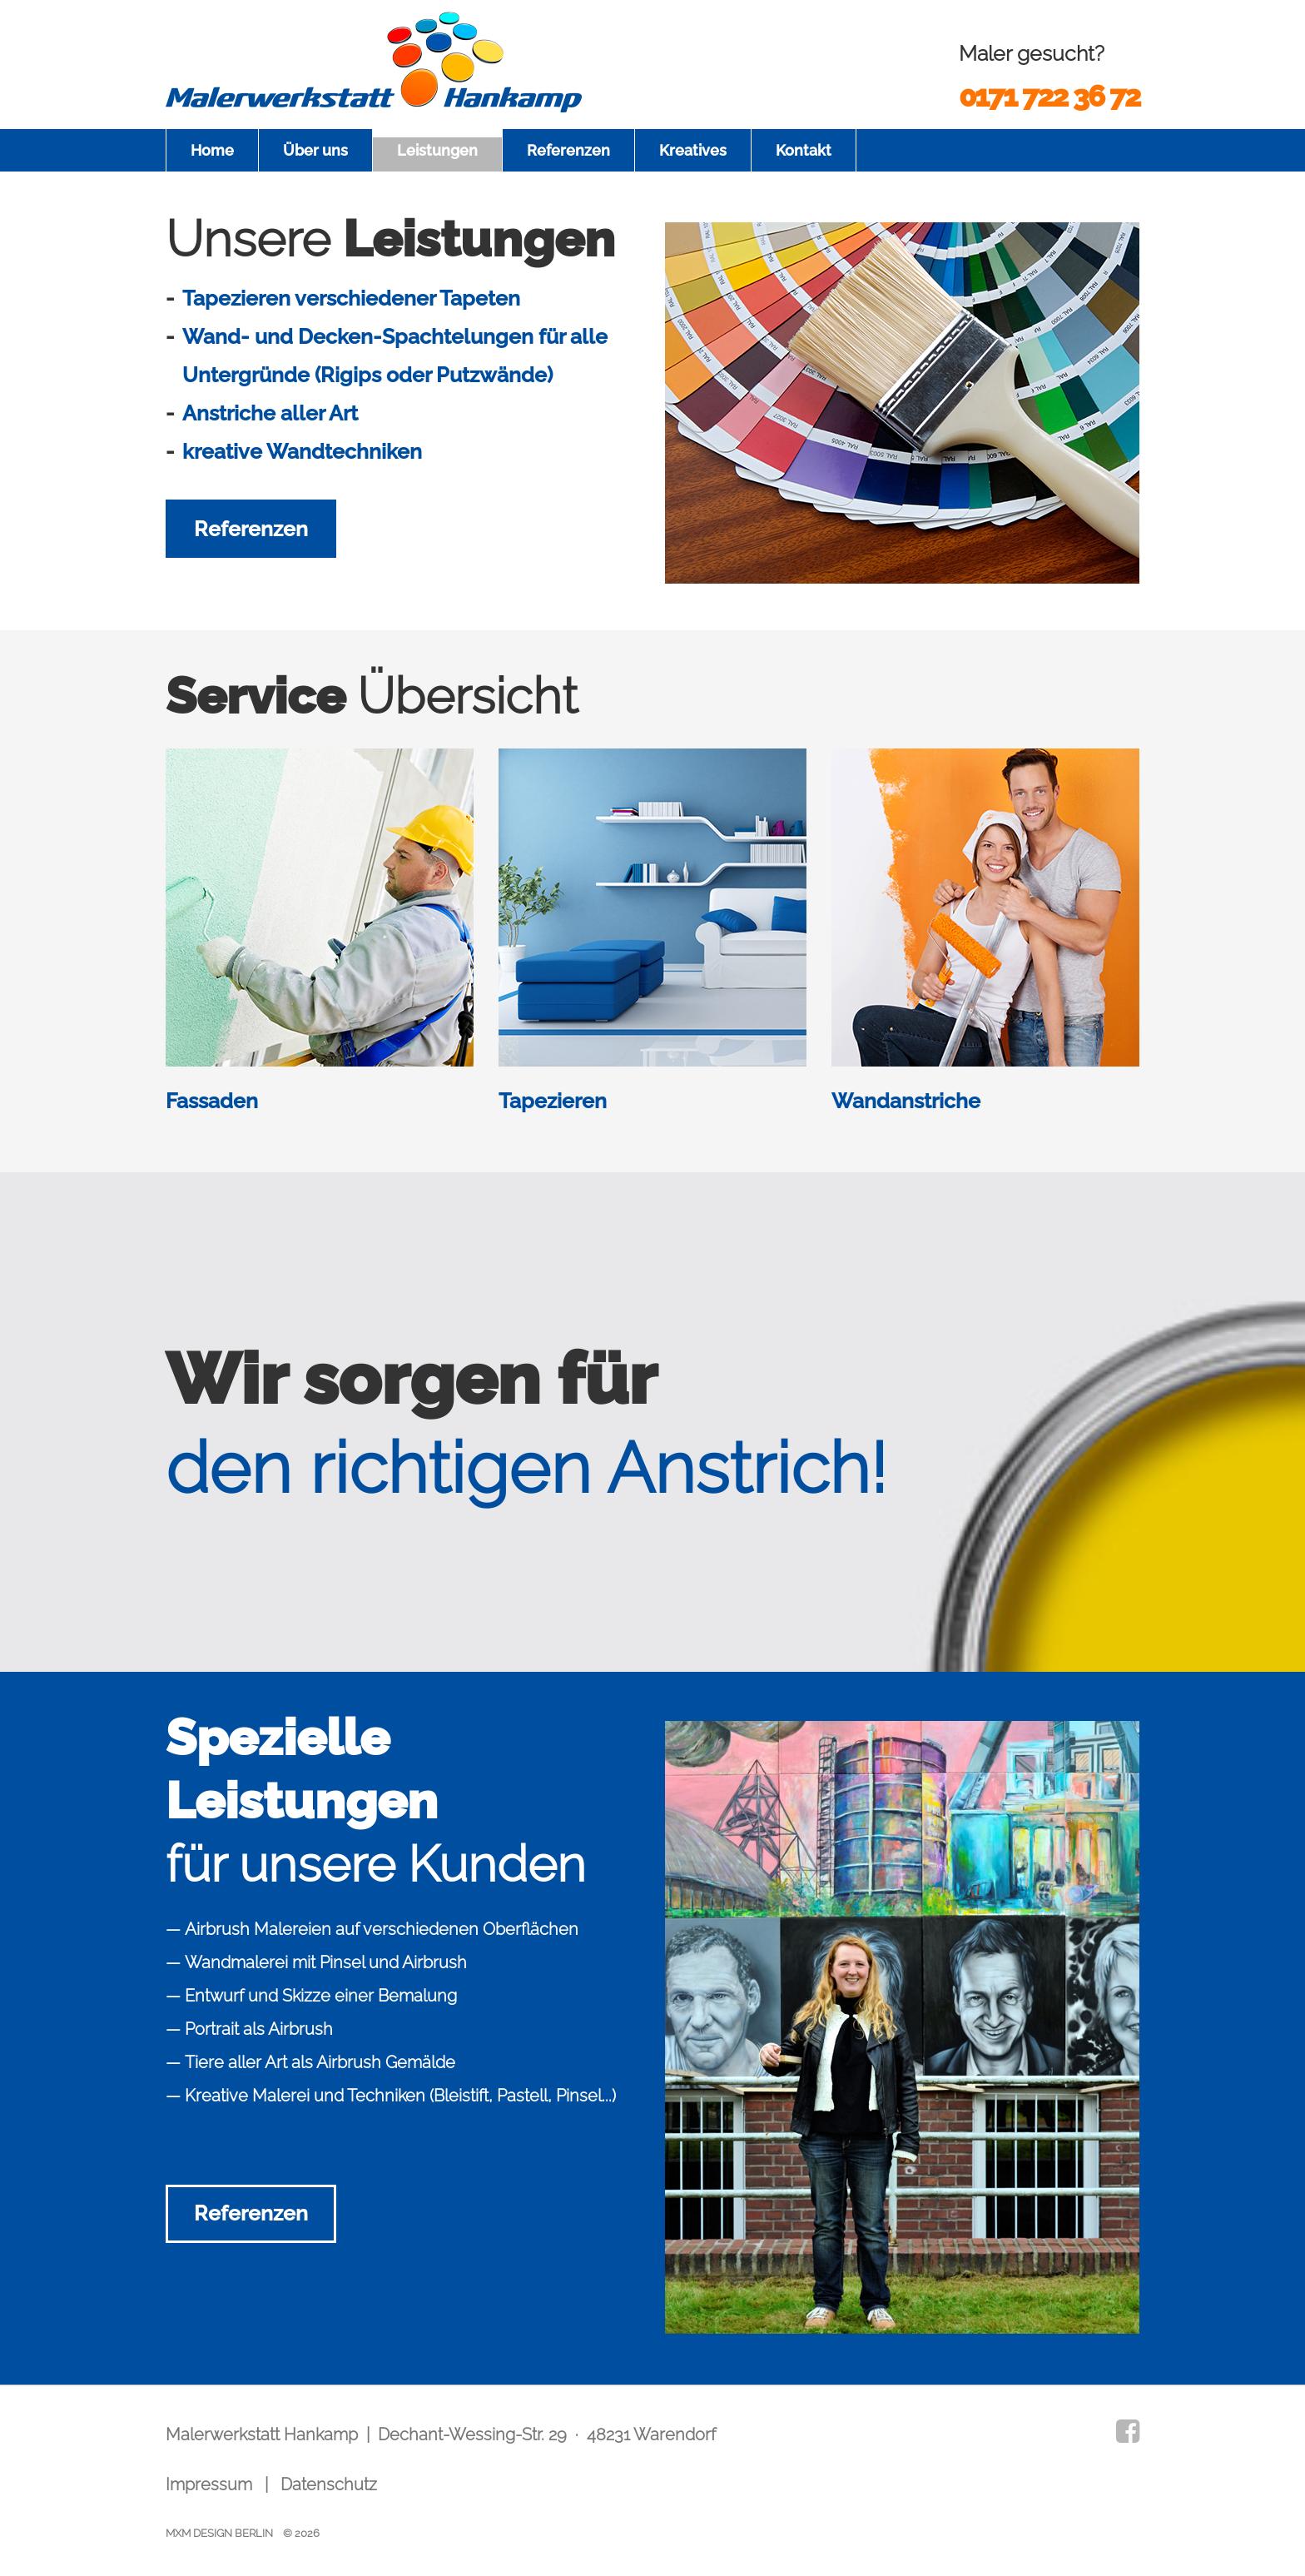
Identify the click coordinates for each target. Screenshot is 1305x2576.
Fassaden (212, 1100)
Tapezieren (553, 1100)
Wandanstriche (905, 1100)
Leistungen (437, 150)
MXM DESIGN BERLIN (219, 2533)
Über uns (315, 150)
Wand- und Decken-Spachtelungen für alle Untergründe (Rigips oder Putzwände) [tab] (395, 355)
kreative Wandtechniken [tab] (302, 451)
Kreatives (693, 150)
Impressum (209, 2484)
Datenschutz (328, 2484)
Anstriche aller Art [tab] (270, 412)
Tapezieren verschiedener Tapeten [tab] (351, 298)
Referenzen (568, 150)
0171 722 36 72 (1049, 96)
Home (212, 150)
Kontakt (803, 150)
